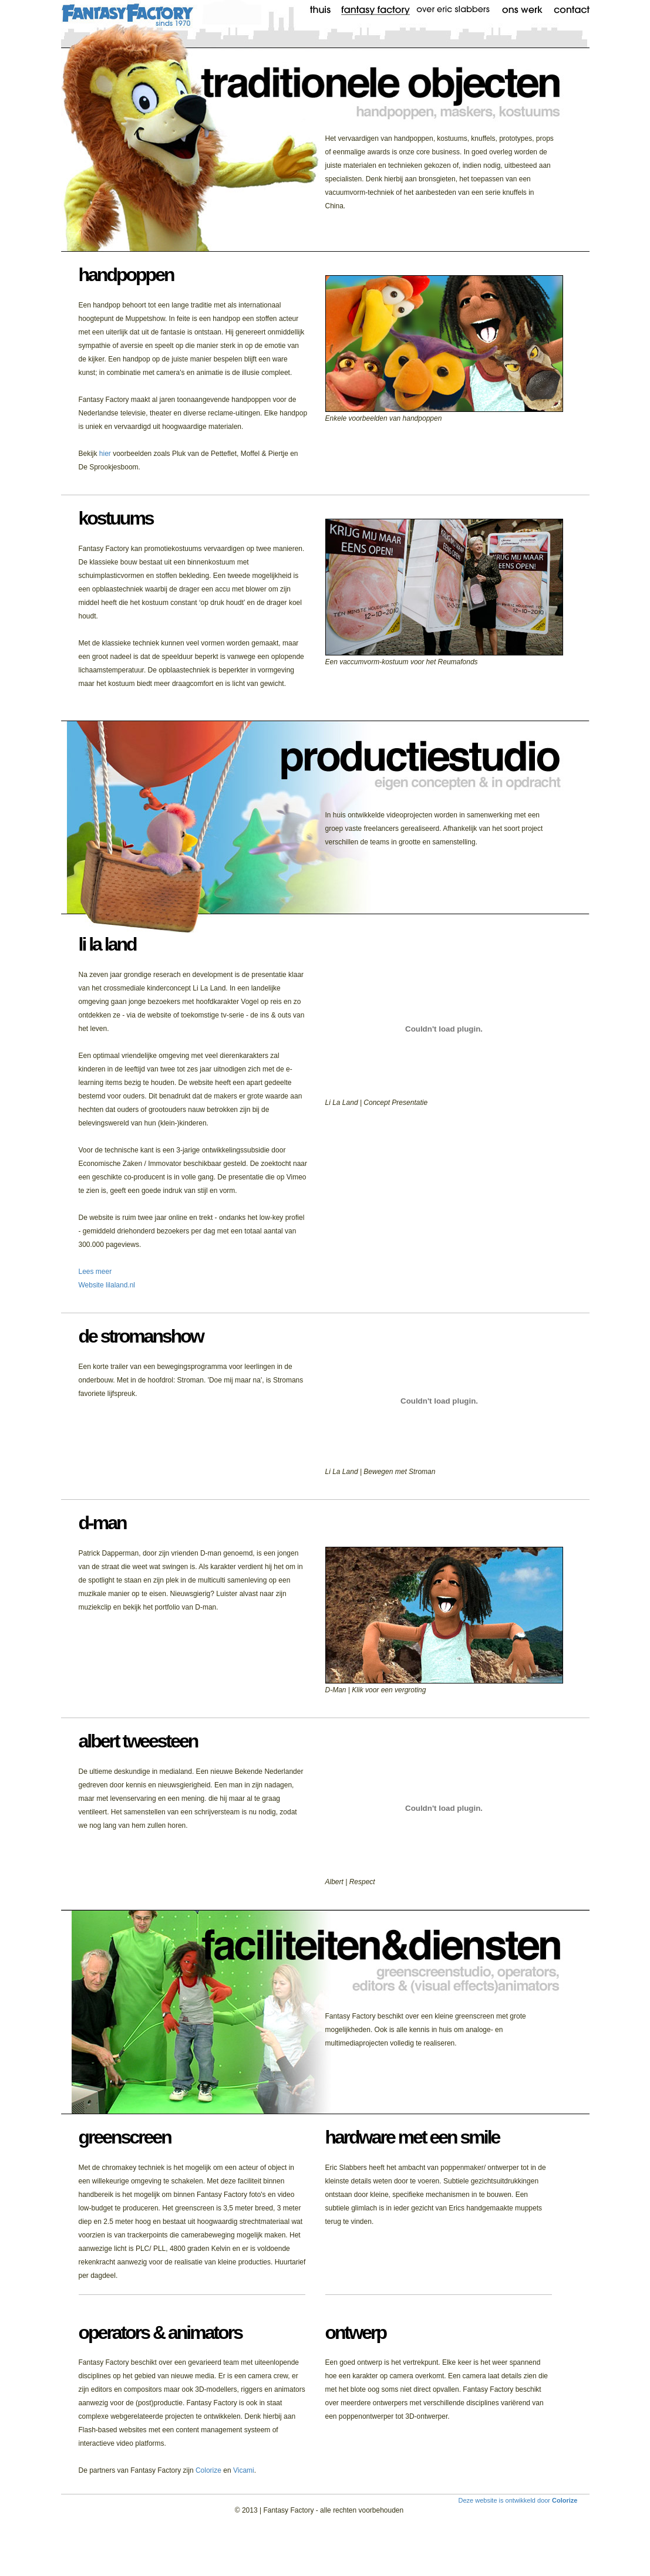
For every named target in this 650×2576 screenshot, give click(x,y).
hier (105, 453)
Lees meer (95, 1271)
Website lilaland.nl (107, 1285)
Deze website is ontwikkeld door (518, 2500)
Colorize (208, 2470)
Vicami (243, 2470)
